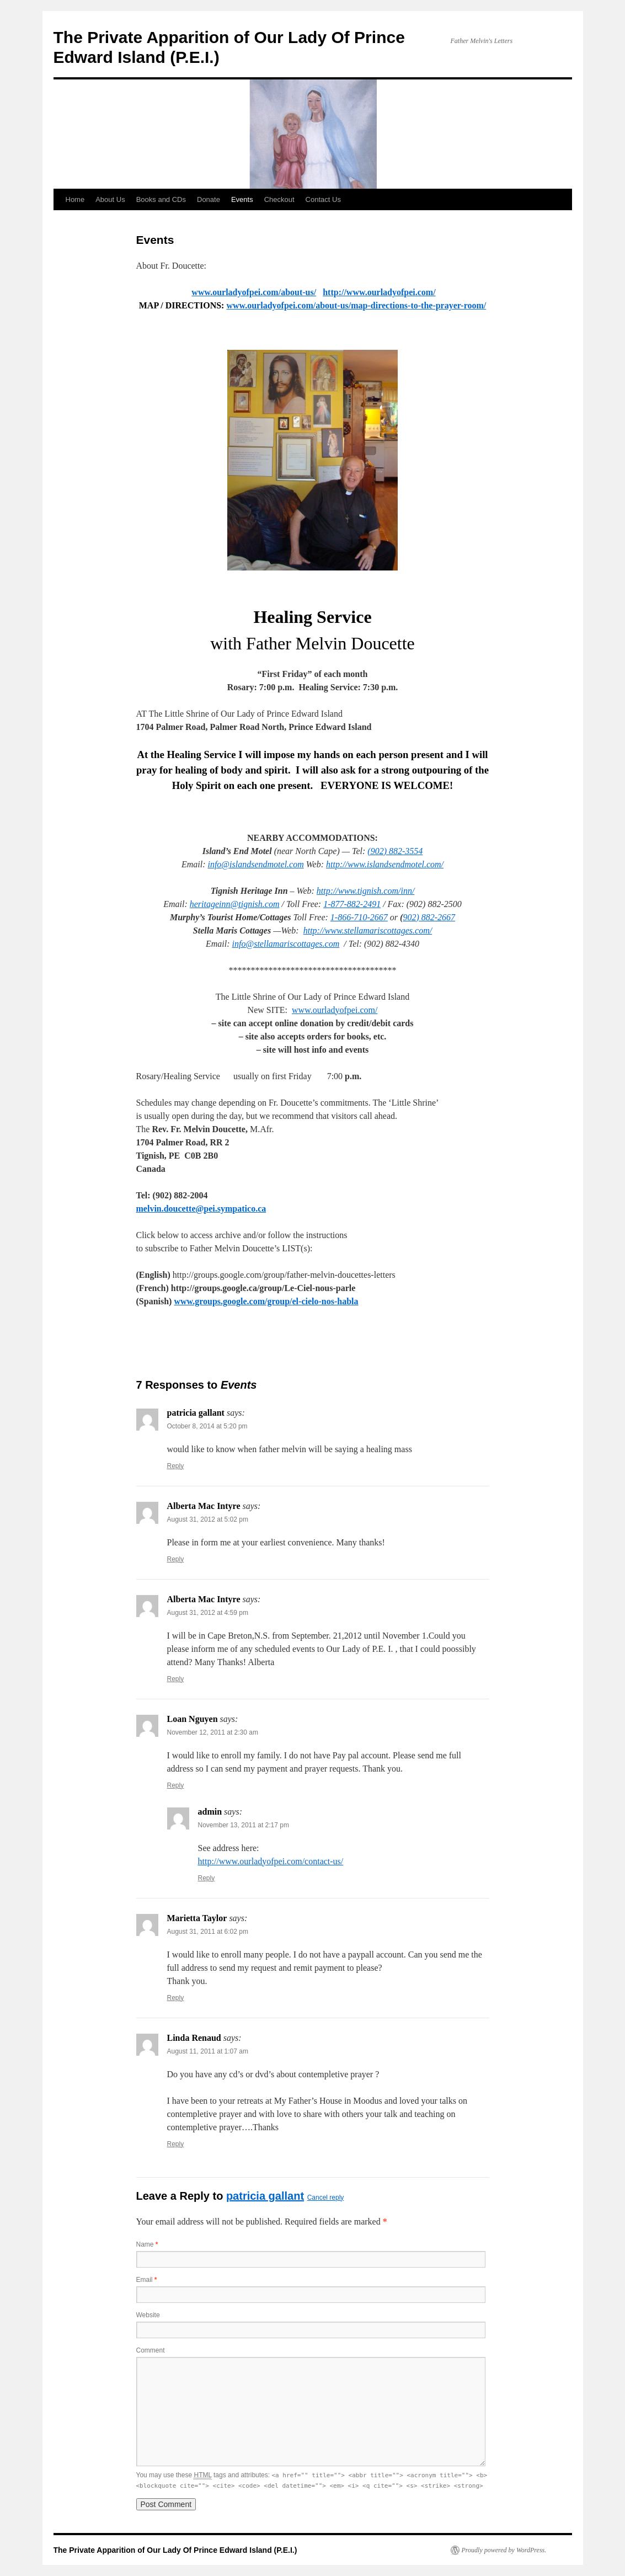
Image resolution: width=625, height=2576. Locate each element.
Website (148, 2315)
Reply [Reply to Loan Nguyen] (175, 1785)
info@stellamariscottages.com (286, 943)
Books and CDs (161, 199)
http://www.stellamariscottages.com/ (367, 930)
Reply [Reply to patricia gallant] (175, 1466)
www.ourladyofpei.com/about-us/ (253, 292)
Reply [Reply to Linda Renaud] (175, 2144)
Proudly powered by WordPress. (504, 2550)
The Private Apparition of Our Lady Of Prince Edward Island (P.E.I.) (175, 2550)
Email (146, 2280)
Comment (150, 2350)
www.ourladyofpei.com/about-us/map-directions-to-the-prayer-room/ (356, 305)
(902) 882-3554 (395, 851)
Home (75, 199)
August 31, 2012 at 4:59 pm (207, 1613)
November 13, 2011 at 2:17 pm (243, 1825)
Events (242, 199)
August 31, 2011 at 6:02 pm (207, 1931)
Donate (208, 199)
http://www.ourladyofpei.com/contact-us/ (271, 1861)
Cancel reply (325, 2197)
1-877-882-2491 (352, 904)
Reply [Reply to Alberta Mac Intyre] (175, 1559)
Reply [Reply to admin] (206, 1878)
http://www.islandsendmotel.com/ (385, 864)
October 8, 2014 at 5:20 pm (207, 1426)
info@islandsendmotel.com (255, 864)
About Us (110, 199)
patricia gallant (265, 2196)
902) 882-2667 (429, 917)
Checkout (279, 199)
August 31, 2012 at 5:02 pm (207, 1519)
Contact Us (323, 199)
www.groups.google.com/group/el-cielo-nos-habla (266, 1301)
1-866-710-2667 (359, 917)
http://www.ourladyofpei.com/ (379, 292)
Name (147, 2244)
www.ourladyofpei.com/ (334, 1010)
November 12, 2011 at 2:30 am (212, 1732)
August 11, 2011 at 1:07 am (207, 2051)
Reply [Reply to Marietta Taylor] (175, 1998)
